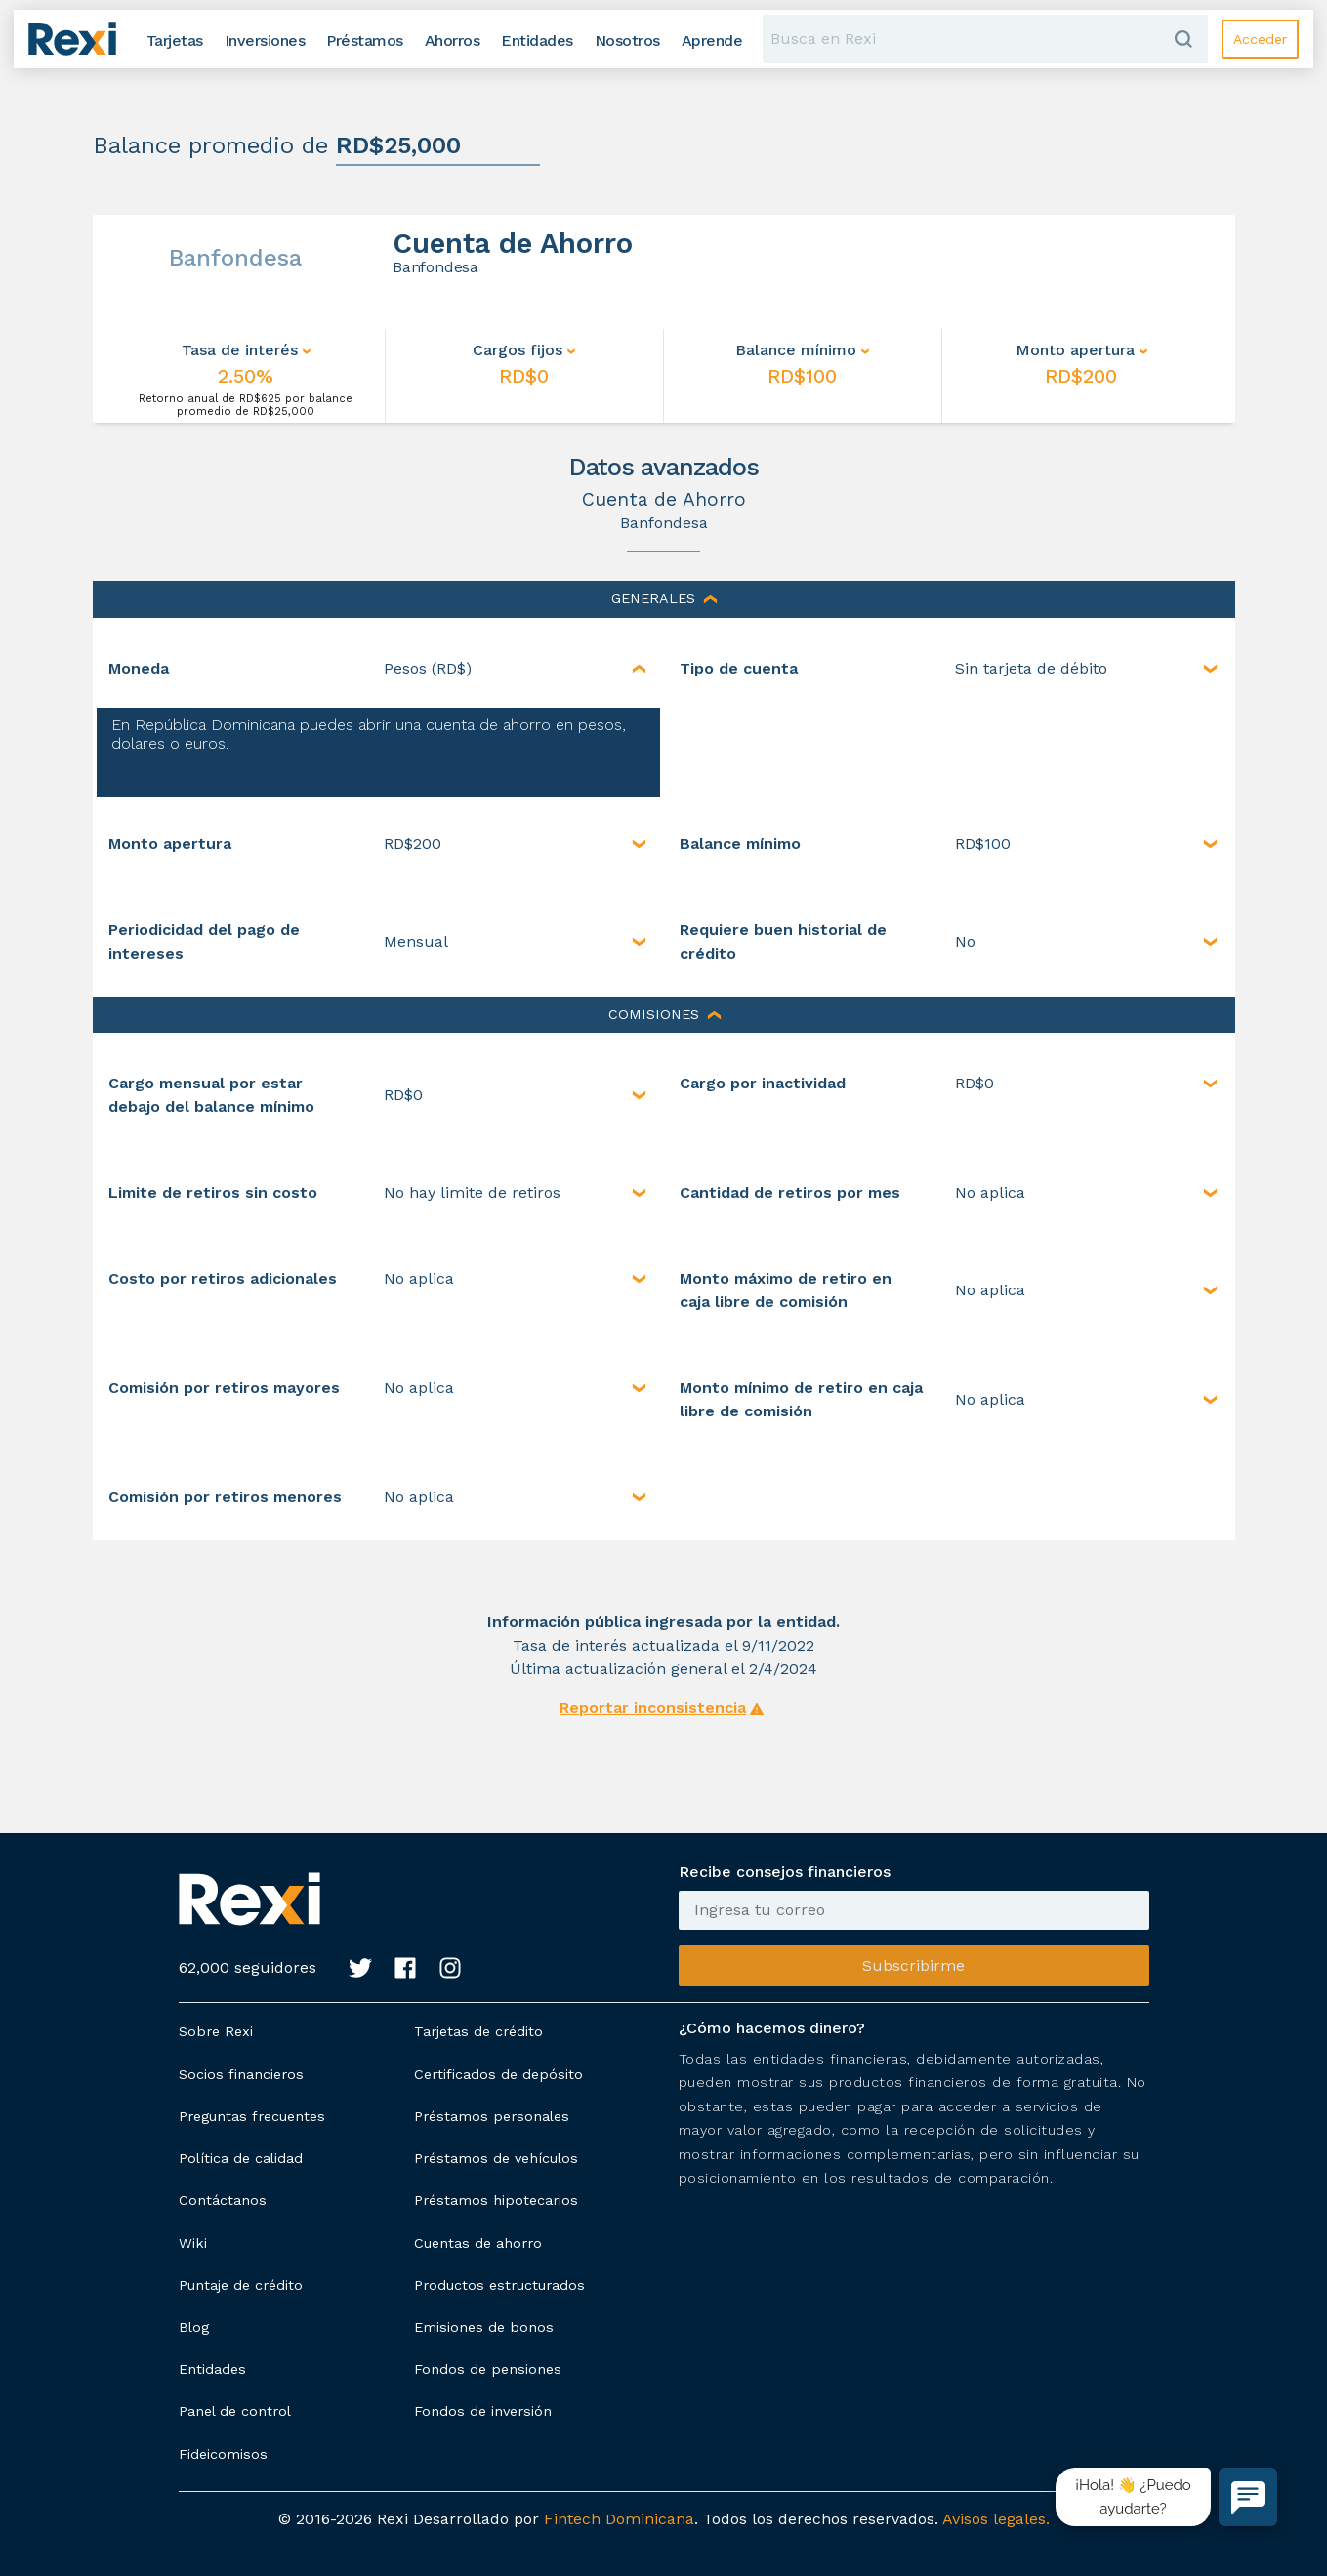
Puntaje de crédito (241, 2285)
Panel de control (235, 2411)
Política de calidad (241, 2158)
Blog (194, 2327)
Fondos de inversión (483, 2411)
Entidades (212, 2369)
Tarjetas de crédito (478, 2031)
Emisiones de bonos (484, 2327)
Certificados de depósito (498, 2074)
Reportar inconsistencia (653, 1707)
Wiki (193, 2243)
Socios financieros (241, 2074)
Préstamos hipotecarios (496, 2200)
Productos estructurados (499, 2285)
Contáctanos (223, 2200)
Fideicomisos (223, 2454)
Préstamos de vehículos (496, 2158)
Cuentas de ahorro (478, 2243)
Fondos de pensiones (487, 2369)
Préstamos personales (491, 2116)
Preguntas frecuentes (252, 2116)
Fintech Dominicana (619, 2519)
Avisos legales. (996, 2519)
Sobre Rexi (216, 2031)
